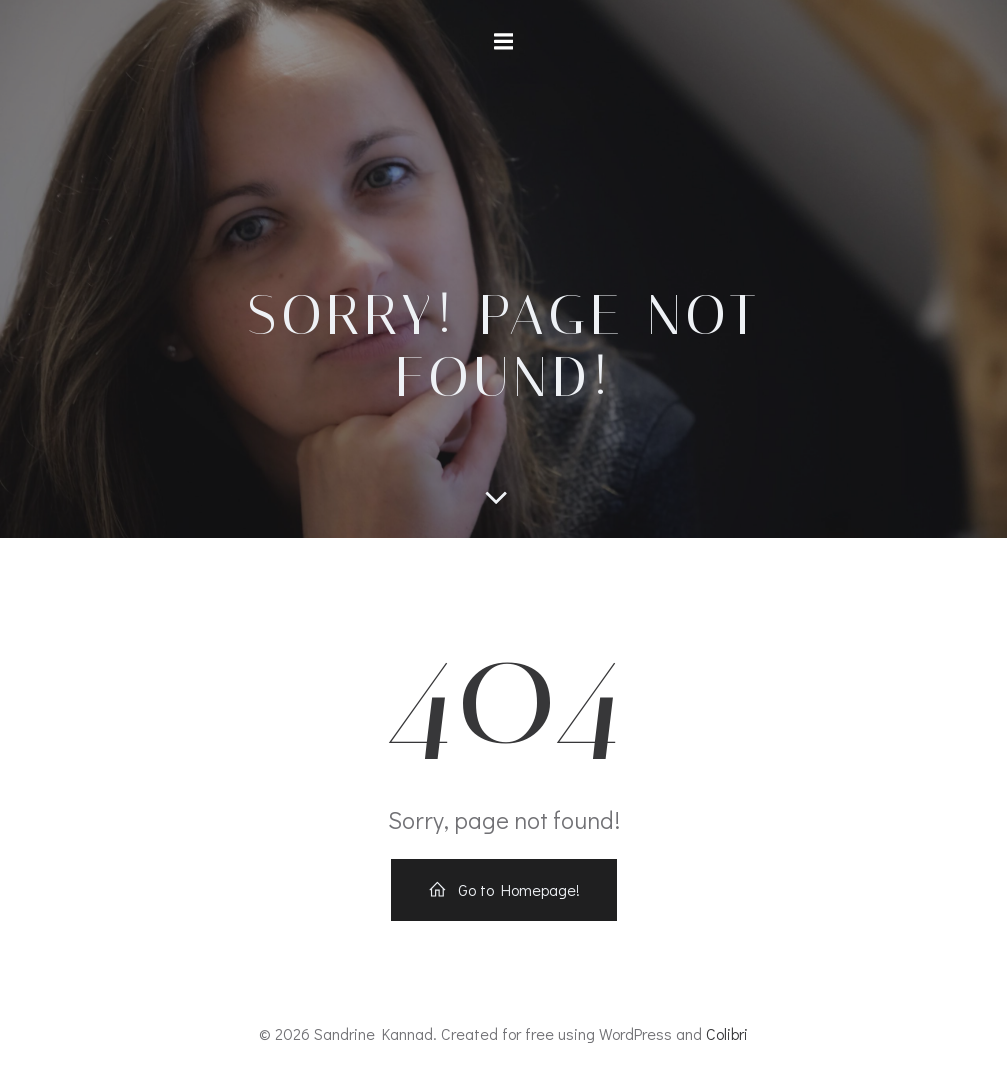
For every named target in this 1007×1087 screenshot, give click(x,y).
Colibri (727, 1033)
